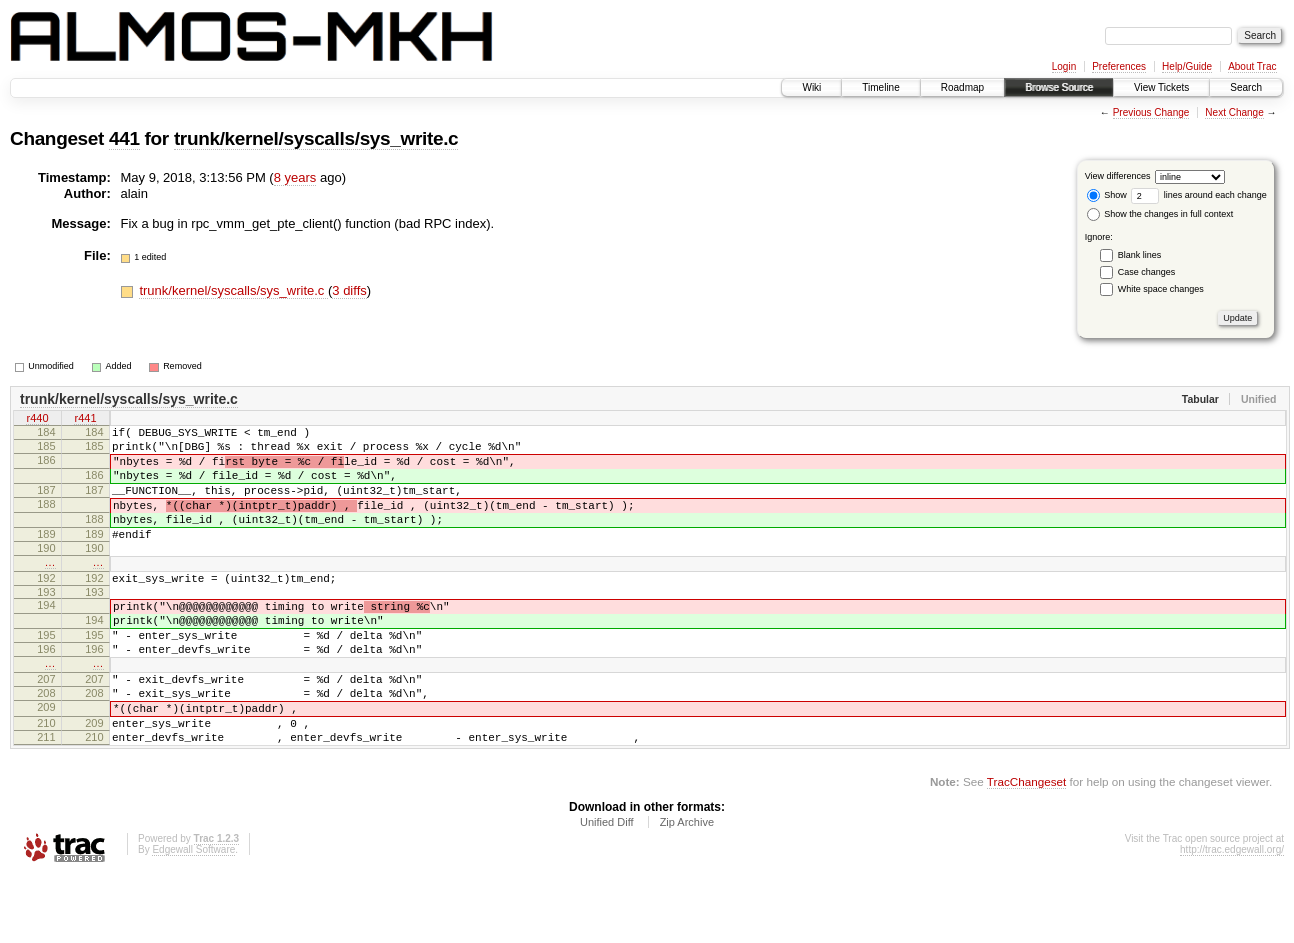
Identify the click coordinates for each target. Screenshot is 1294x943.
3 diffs (349, 290)
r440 (37, 420)
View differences (1118, 176)
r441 (85, 420)
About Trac (1252, 66)
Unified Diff (607, 888)
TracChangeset (1026, 847)
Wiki (811, 87)
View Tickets (1161, 87)
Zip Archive (687, 888)
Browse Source (1059, 87)
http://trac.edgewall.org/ (1232, 915)
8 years (295, 177)
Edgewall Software (193, 915)
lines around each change (1199, 195)
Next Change (1234, 112)
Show (1107, 195)
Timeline (880, 87)
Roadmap (962, 87)
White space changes (1161, 289)
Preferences (1119, 66)
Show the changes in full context (1160, 214)
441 (124, 138)
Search (1246, 87)
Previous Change (1151, 112)
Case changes (1147, 272)
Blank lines (1140, 255)
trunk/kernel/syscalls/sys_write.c (316, 138)
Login (1064, 66)
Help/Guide (1187, 66)
